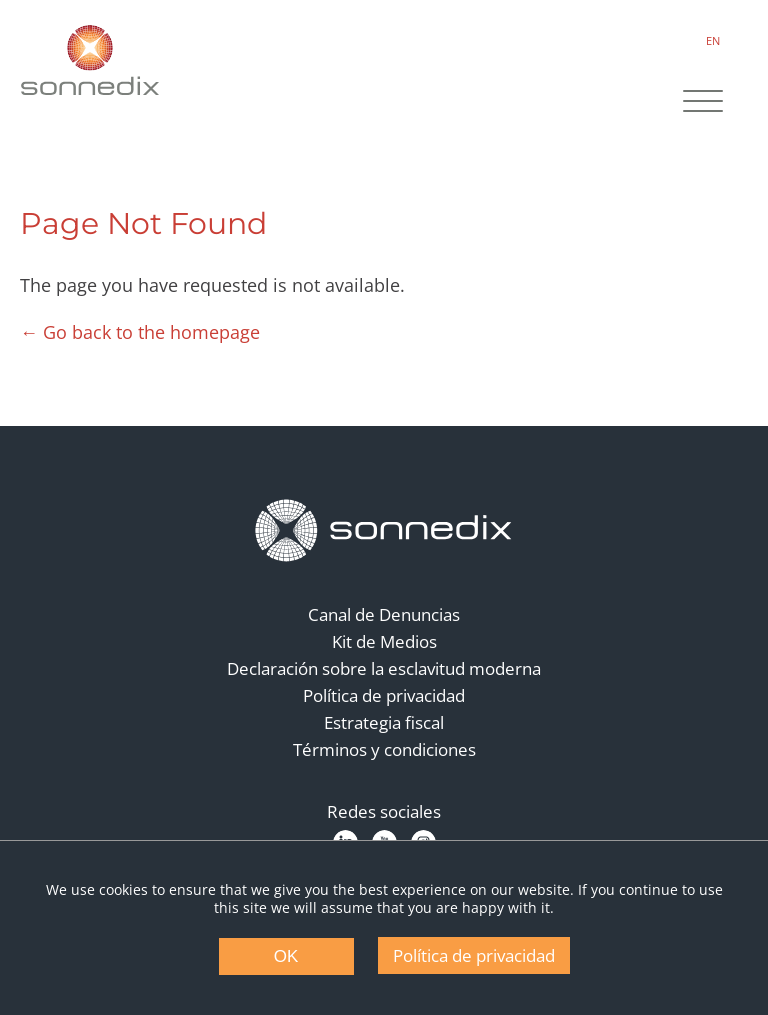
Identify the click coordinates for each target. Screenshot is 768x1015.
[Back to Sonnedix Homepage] (90, 60)
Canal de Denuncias (384, 614)
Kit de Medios (384, 641)
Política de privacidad (384, 695)
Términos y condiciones (384, 749)
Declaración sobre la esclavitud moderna (384, 668)
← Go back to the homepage (140, 332)
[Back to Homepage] (384, 531)
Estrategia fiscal (384, 722)
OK (286, 956)
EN (713, 40)
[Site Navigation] (703, 103)
